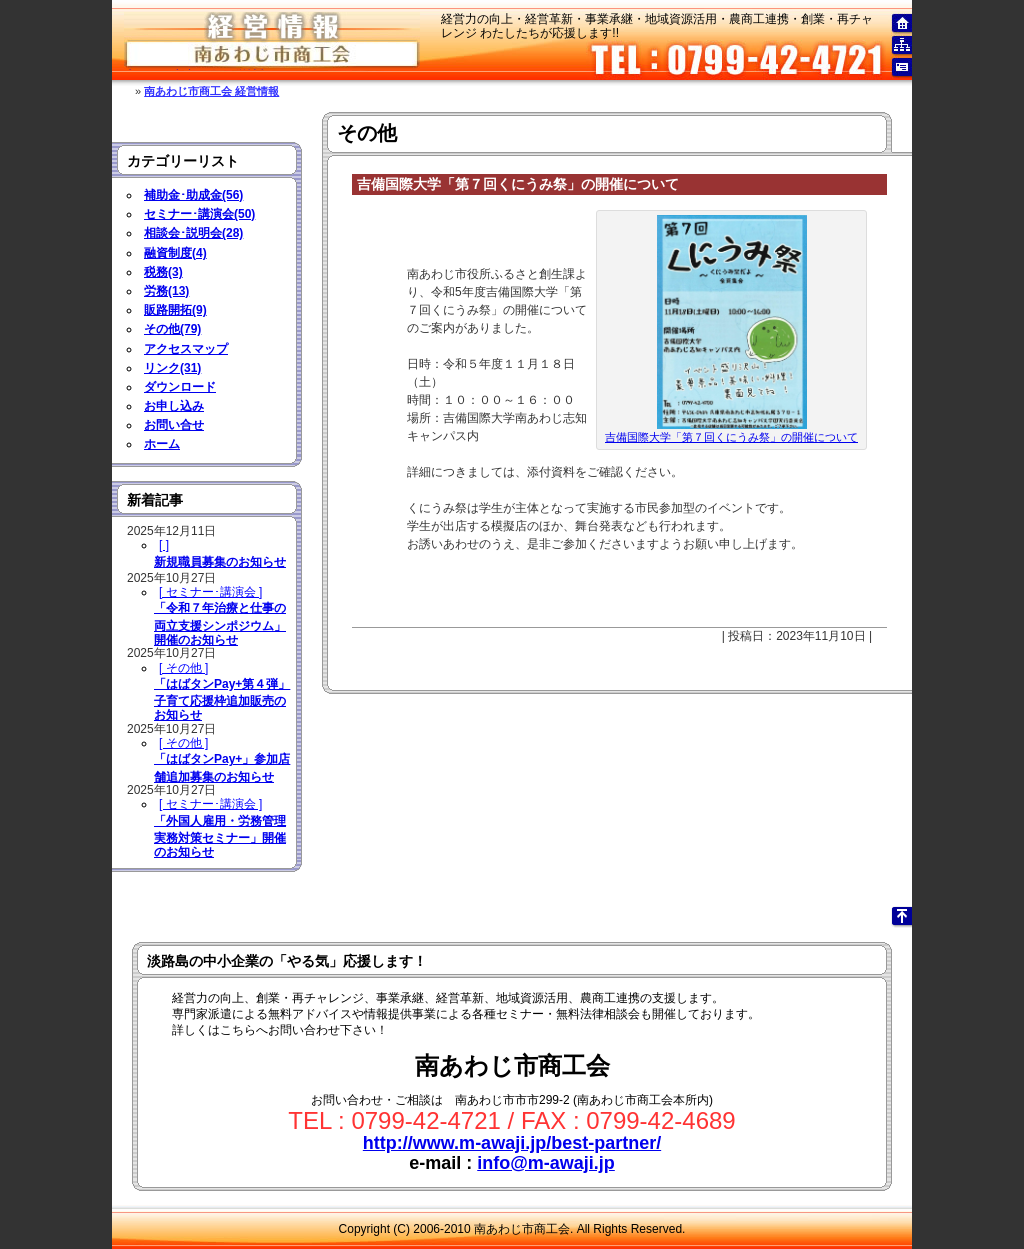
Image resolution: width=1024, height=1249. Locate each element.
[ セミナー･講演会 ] (210, 592)
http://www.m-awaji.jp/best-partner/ (512, 1143)
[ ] (164, 545)
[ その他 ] (183, 668)
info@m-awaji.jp (546, 1163)
